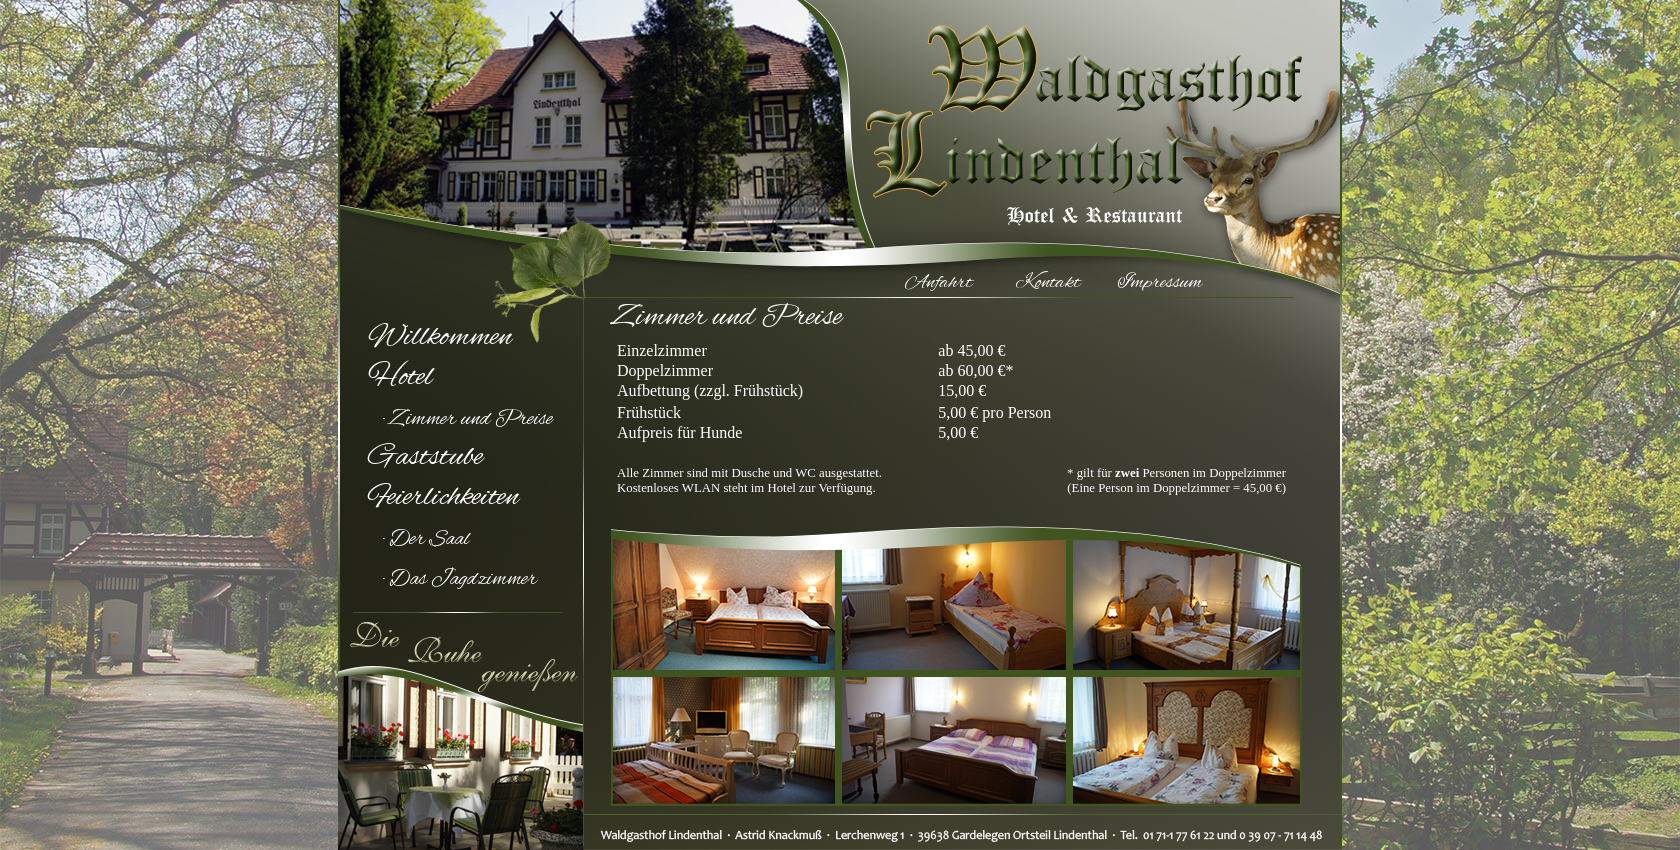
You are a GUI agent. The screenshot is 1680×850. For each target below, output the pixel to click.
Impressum (1160, 283)
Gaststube (425, 458)
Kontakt (1048, 283)
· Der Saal (426, 540)
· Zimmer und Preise (468, 420)
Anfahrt (938, 283)
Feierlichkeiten (443, 498)
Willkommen (440, 338)
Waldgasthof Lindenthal (1037, 104)
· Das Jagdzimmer (460, 580)
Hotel (400, 378)
